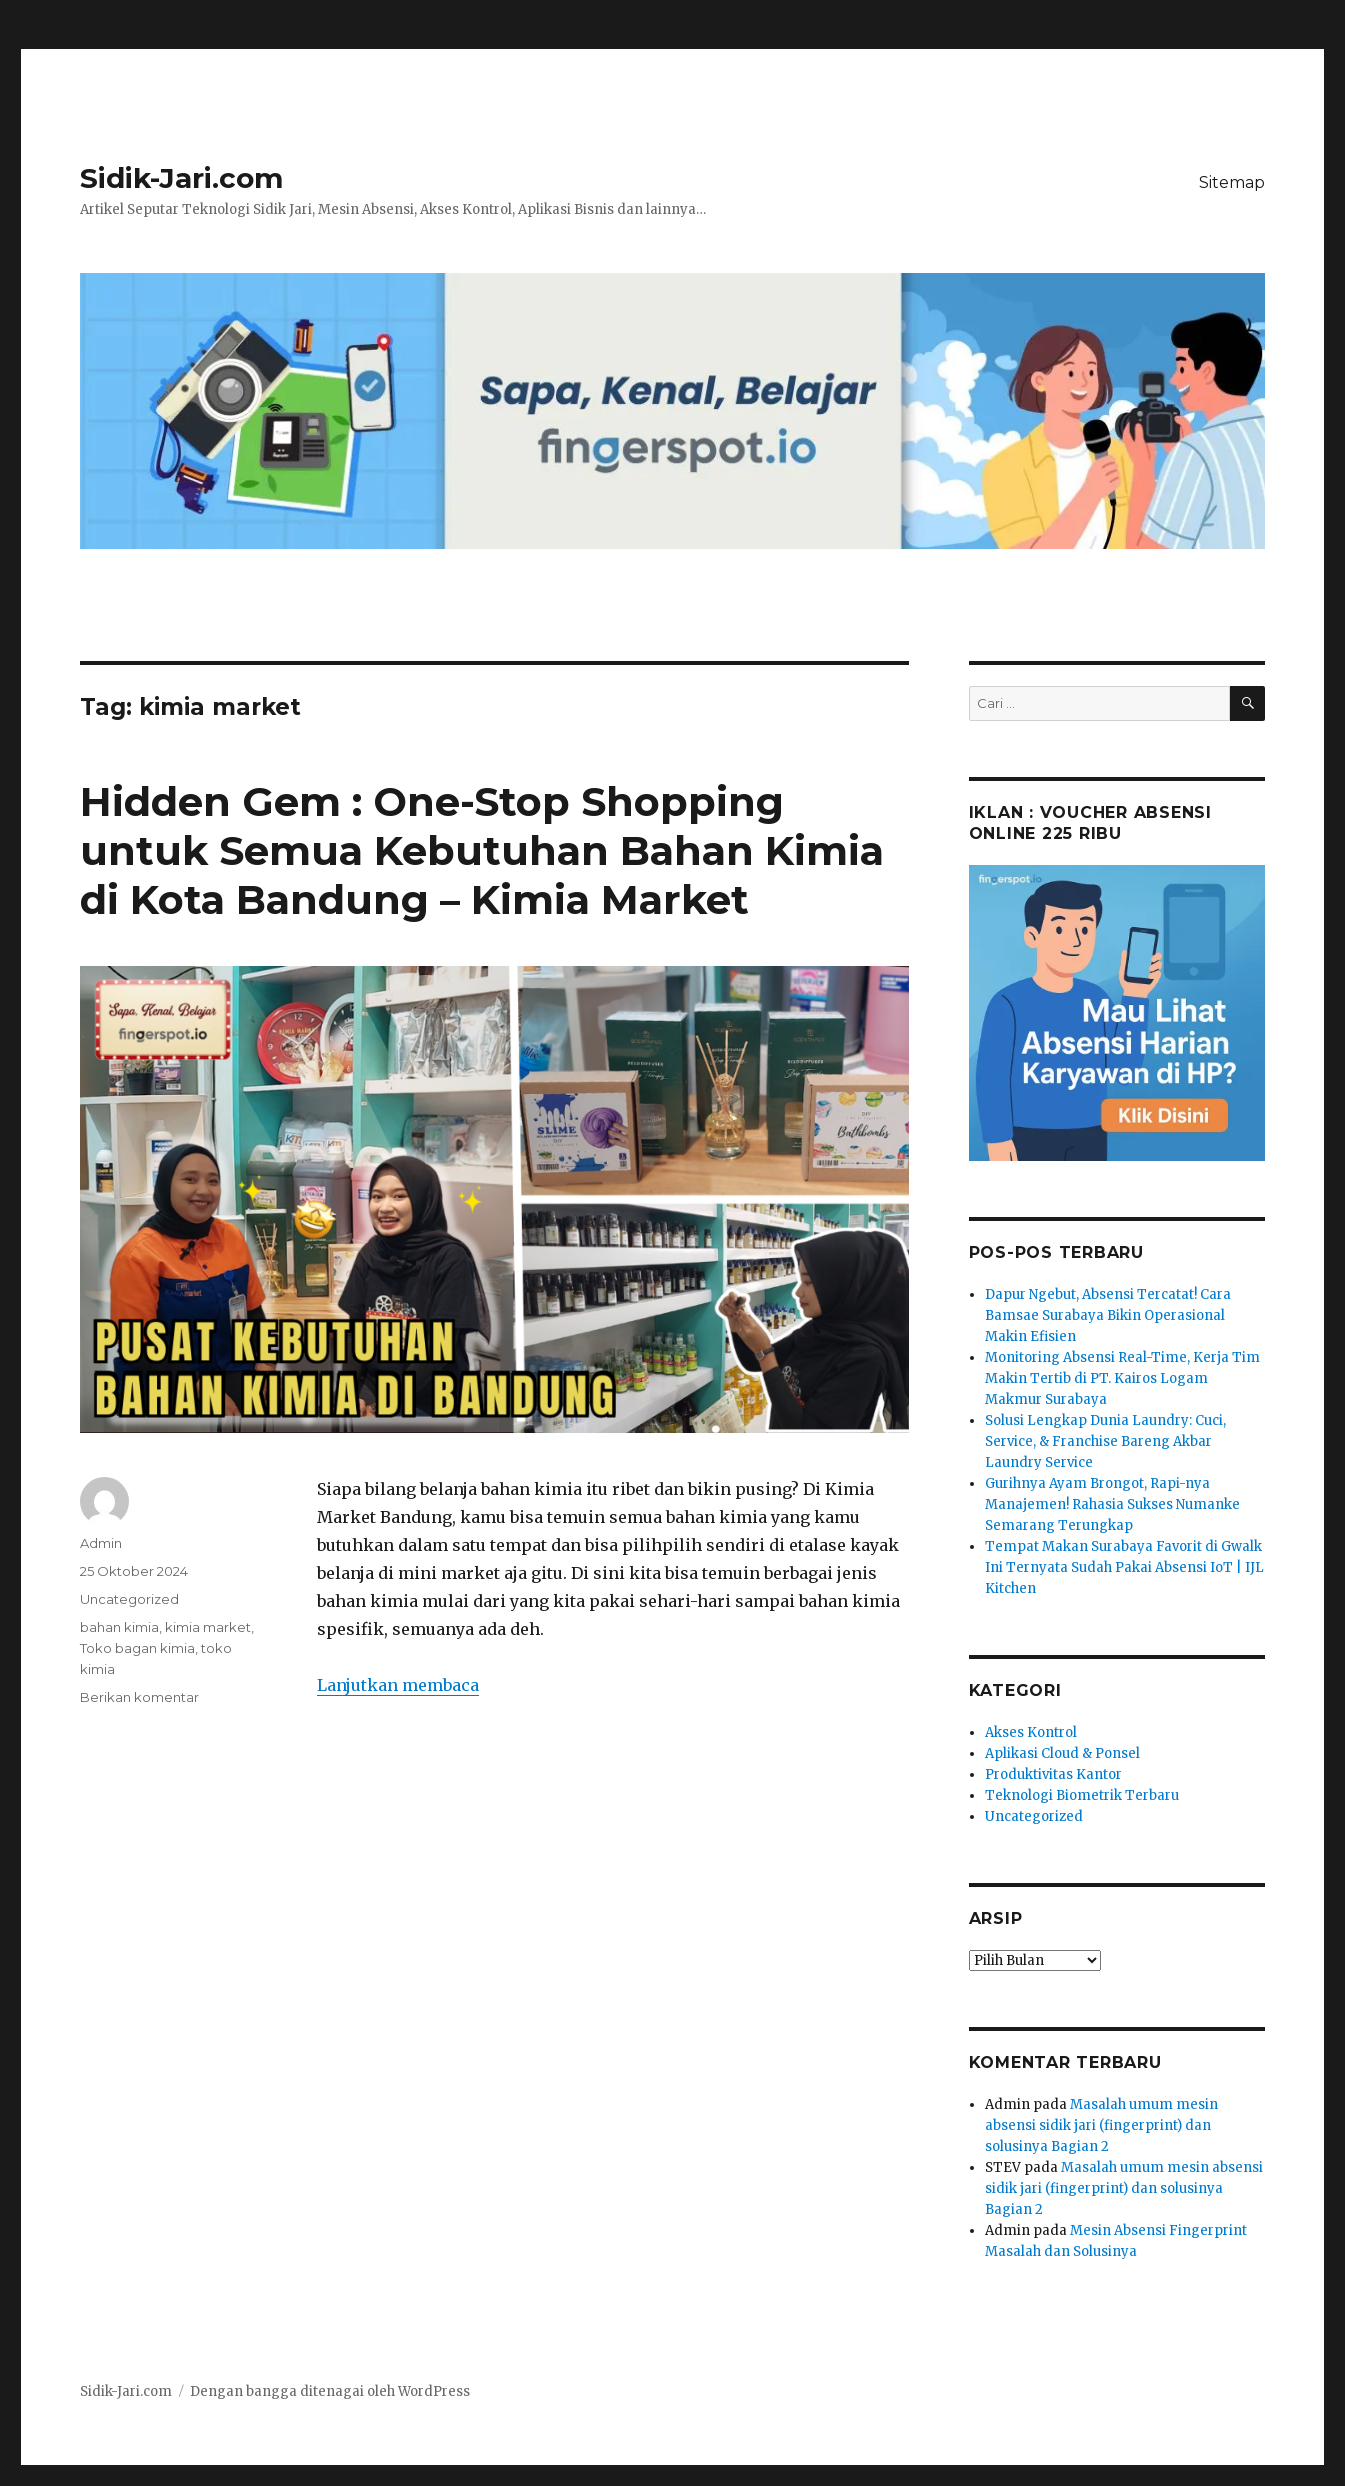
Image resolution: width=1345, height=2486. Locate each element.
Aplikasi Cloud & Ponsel (1062, 1753)
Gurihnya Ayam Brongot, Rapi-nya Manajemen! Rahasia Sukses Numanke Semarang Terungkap (1112, 1504)
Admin (101, 1543)
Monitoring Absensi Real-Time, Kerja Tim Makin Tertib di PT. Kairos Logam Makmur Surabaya (1122, 1378)
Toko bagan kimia (137, 1648)
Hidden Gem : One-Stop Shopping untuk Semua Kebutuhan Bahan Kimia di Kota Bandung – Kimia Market (482, 850)
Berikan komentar (139, 1697)
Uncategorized (129, 1599)
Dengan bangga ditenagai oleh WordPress (330, 2391)
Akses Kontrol (1031, 1732)
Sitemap (1232, 182)
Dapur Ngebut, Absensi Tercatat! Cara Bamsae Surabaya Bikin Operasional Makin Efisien (1108, 1315)
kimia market (208, 1627)
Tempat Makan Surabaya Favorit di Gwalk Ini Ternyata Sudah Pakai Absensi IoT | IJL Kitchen (1124, 1567)
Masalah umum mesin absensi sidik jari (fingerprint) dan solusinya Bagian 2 (1101, 2125)
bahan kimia (119, 1627)
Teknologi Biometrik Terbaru (1082, 1795)
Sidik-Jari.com (181, 178)
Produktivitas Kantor (1053, 1774)
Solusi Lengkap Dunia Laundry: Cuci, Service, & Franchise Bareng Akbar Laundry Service (1105, 1441)
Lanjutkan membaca (398, 1685)
